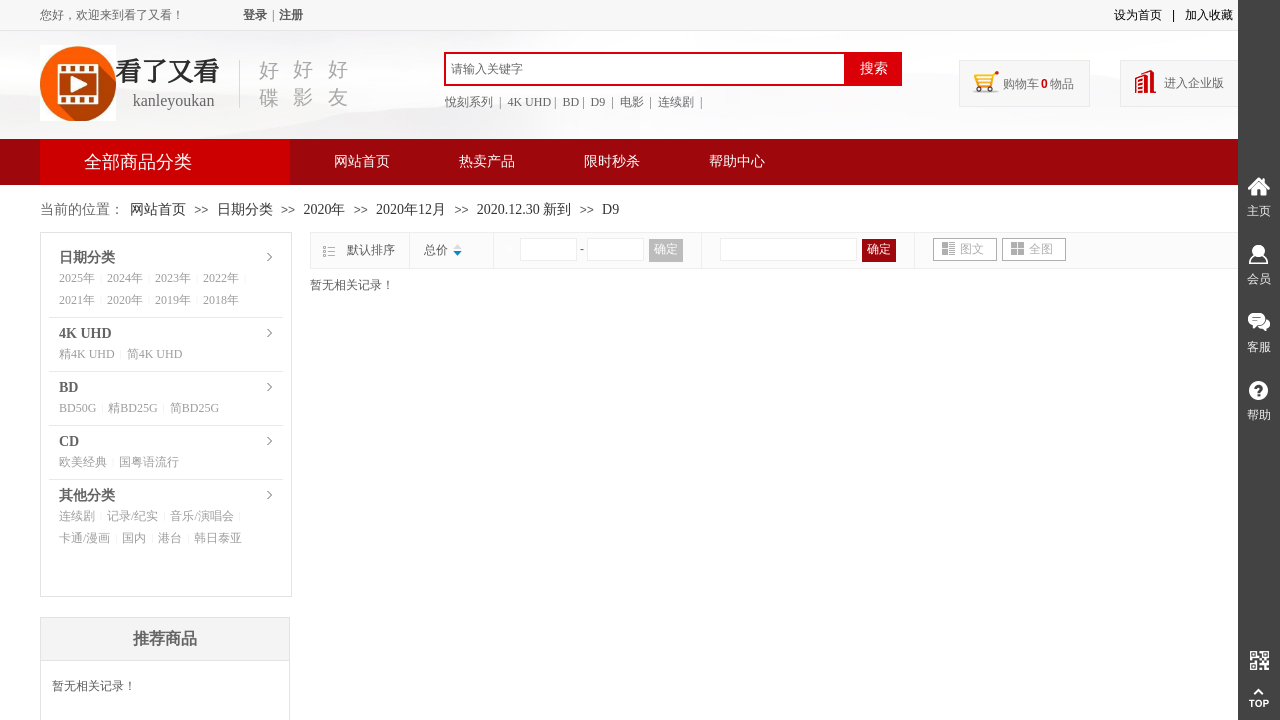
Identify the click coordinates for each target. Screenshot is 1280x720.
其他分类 (87, 495)
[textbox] (645, 69)
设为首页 (1138, 15)
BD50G (77, 408)
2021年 (77, 300)
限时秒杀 (612, 161)
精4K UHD (87, 354)
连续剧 (77, 516)
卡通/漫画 (84, 538)
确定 (666, 249)
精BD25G (132, 408)
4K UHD (85, 333)
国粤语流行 (149, 462)
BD (68, 387)
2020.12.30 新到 (524, 209)
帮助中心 (737, 161)
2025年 (77, 278)
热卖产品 (487, 161)
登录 (255, 15)
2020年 (324, 209)
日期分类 (245, 209)
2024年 (125, 278)
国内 (134, 538)
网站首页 (362, 161)
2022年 (221, 278)
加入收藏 (1209, 15)
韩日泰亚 (218, 538)
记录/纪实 (132, 516)
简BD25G (194, 408)
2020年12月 (411, 209)
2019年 (173, 300)
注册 (291, 15)
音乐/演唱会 (201, 516)
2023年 (173, 278)
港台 (170, 538)
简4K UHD (155, 354)
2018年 (221, 300)
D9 (610, 209)
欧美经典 (83, 462)
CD (69, 441)
